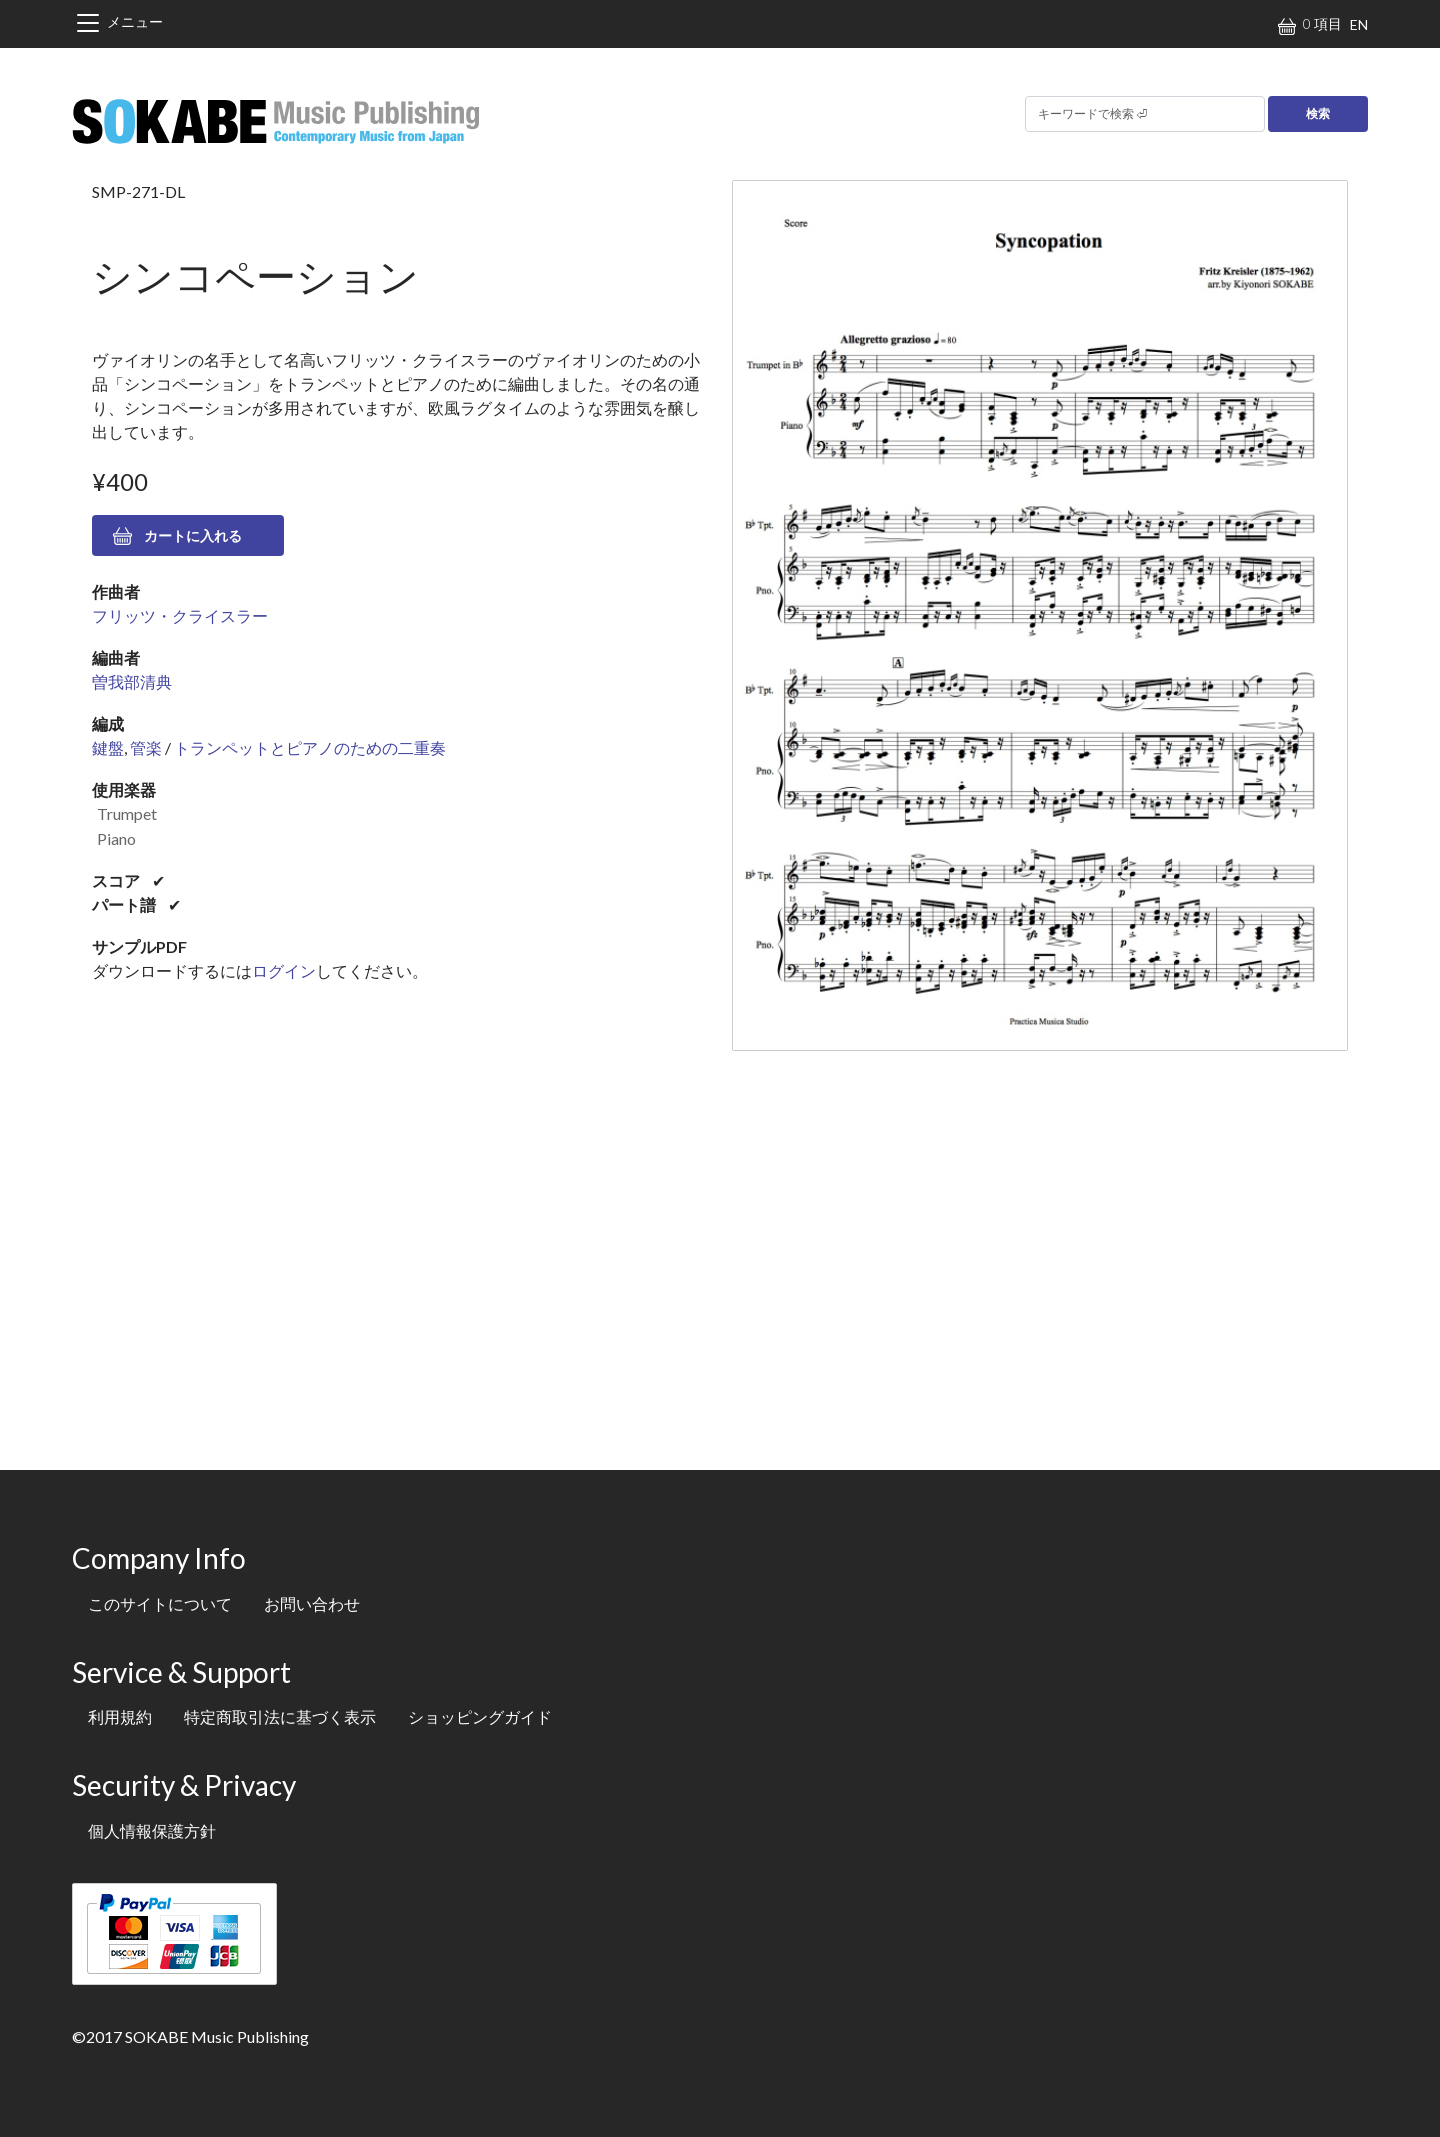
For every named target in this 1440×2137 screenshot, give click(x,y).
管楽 (146, 747)
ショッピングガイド (480, 1716)
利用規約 (120, 1716)
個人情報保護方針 (152, 1830)
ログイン (284, 970)
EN (1359, 24)
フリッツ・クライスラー (180, 615)
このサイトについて (160, 1603)
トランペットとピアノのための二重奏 (310, 747)
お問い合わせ (312, 1603)
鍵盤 (108, 747)
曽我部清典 (132, 681)
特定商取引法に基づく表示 (280, 1716)
